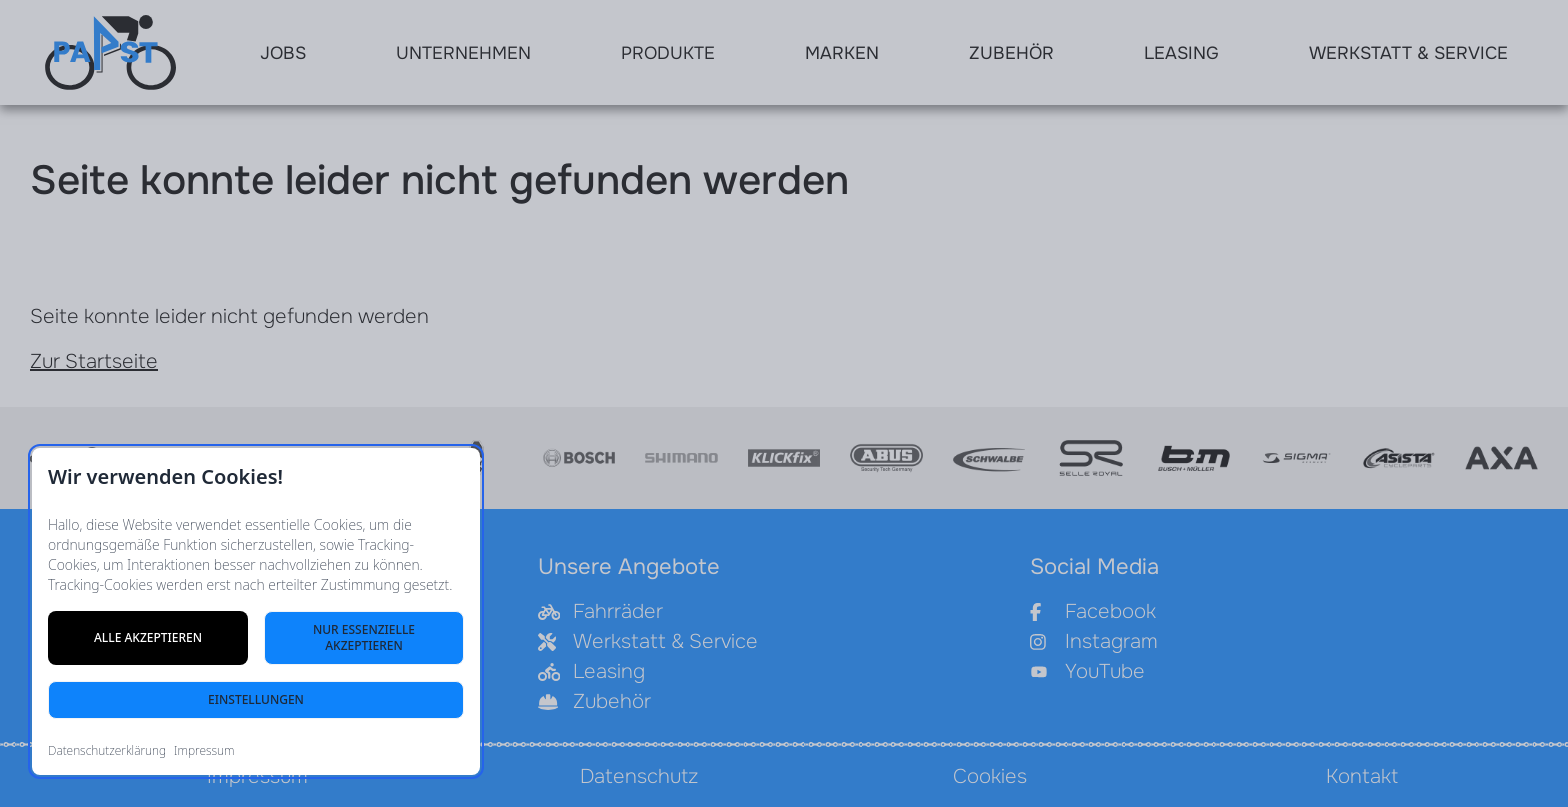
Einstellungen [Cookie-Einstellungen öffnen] (256, 699)
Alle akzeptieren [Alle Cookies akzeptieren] (148, 637)
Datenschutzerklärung (107, 751)
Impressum (204, 751)
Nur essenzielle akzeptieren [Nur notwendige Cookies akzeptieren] (364, 637)
